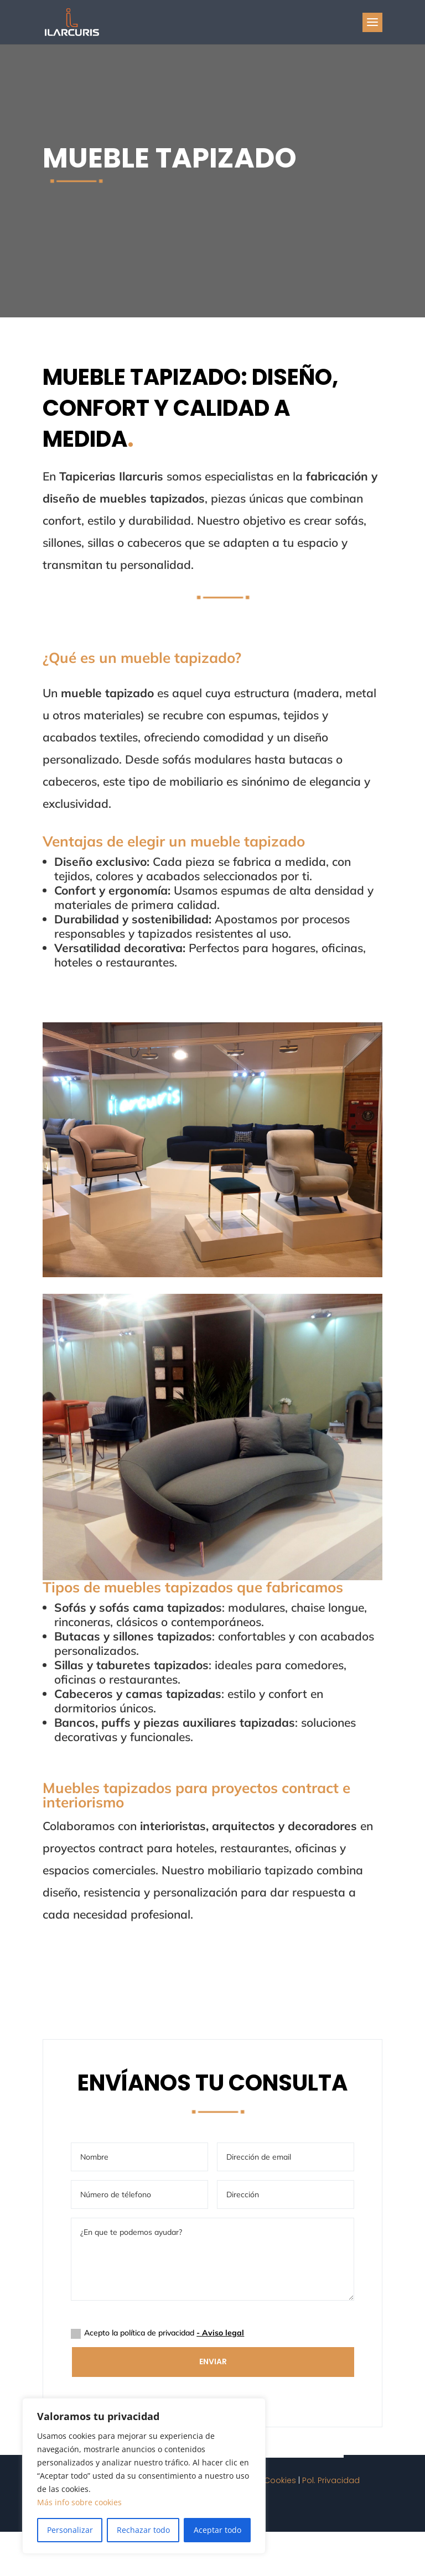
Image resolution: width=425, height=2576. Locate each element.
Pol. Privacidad (331, 2480)
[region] (144, 2476)
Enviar (213, 2361)
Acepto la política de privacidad (157, 2333)
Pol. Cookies (272, 2480)
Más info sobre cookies (79, 2502)
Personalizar (70, 2530)
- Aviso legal (220, 2333)
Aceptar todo (217, 2530)
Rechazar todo (143, 2530)
